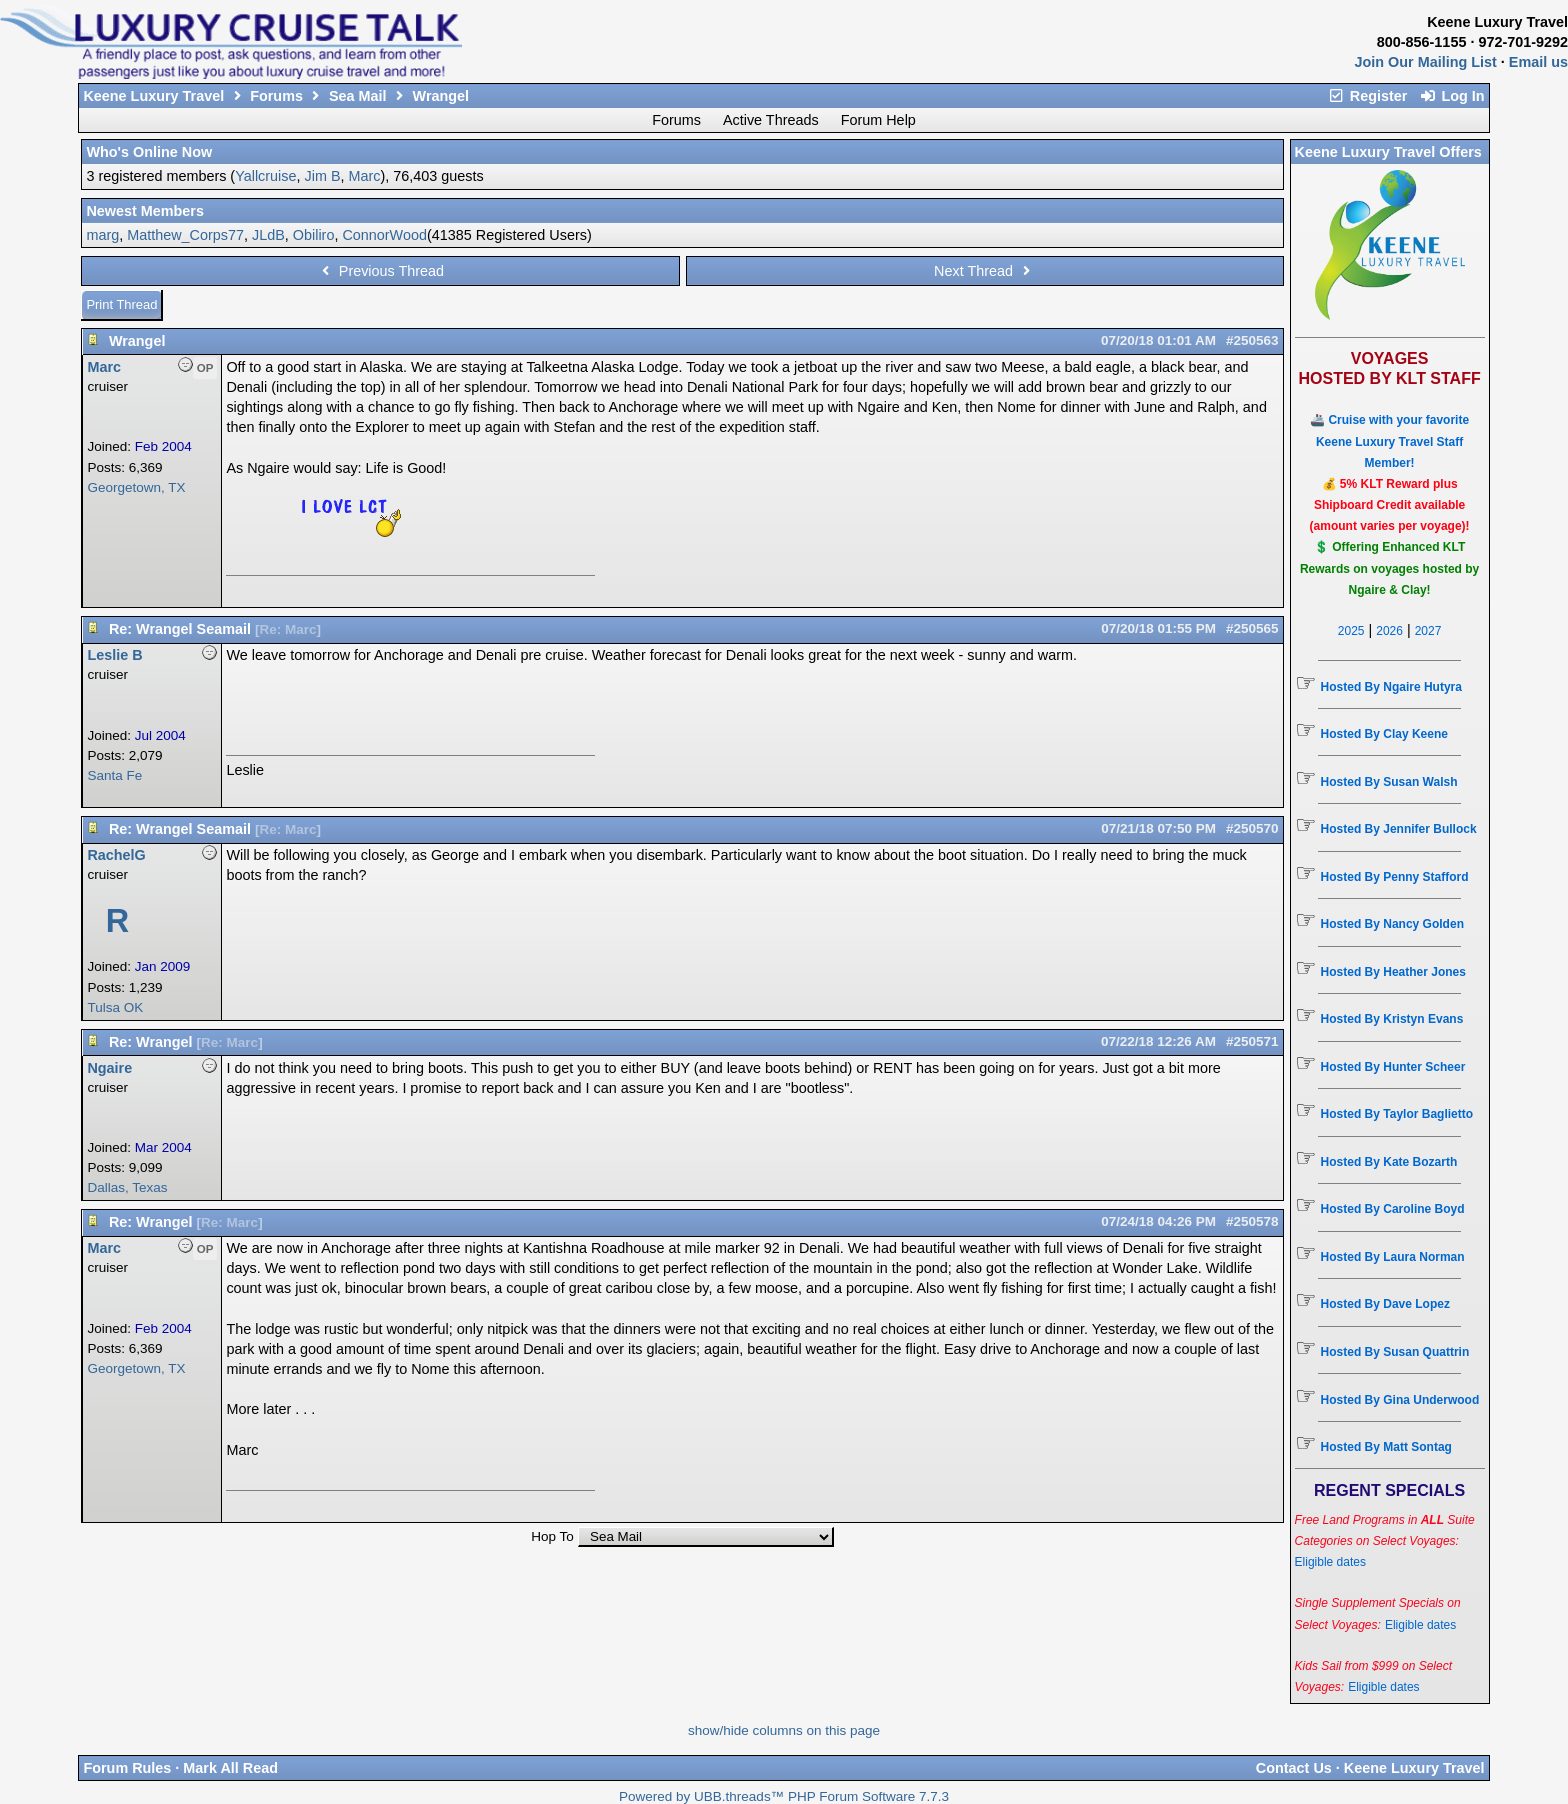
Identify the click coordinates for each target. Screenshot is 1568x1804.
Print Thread (121, 304)
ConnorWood (384, 235)
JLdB (268, 235)
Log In (1451, 96)
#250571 (1252, 1041)
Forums (276, 96)
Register (1368, 96)
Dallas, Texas (127, 1187)
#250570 (1252, 828)
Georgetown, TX (136, 487)
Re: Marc (288, 629)
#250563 (1252, 340)
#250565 (1252, 628)
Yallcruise (265, 176)
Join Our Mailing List (1426, 62)
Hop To (552, 1536)
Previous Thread (380, 271)
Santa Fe (114, 775)
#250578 (1252, 1221)
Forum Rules (127, 1768)
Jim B (323, 176)
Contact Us (1294, 1768)
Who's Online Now (149, 152)
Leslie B (114, 655)
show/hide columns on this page (784, 1730)
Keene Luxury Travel (153, 96)
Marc (364, 176)
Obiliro (314, 235)
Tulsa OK (115, 1007)
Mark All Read (230, 1768)
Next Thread (984, 271)
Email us (1538, 62)
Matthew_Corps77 (185, 235)
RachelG (116, 855)
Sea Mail (358, 96)
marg (102, 235)
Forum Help (878, 120)
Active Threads (771, 120)
